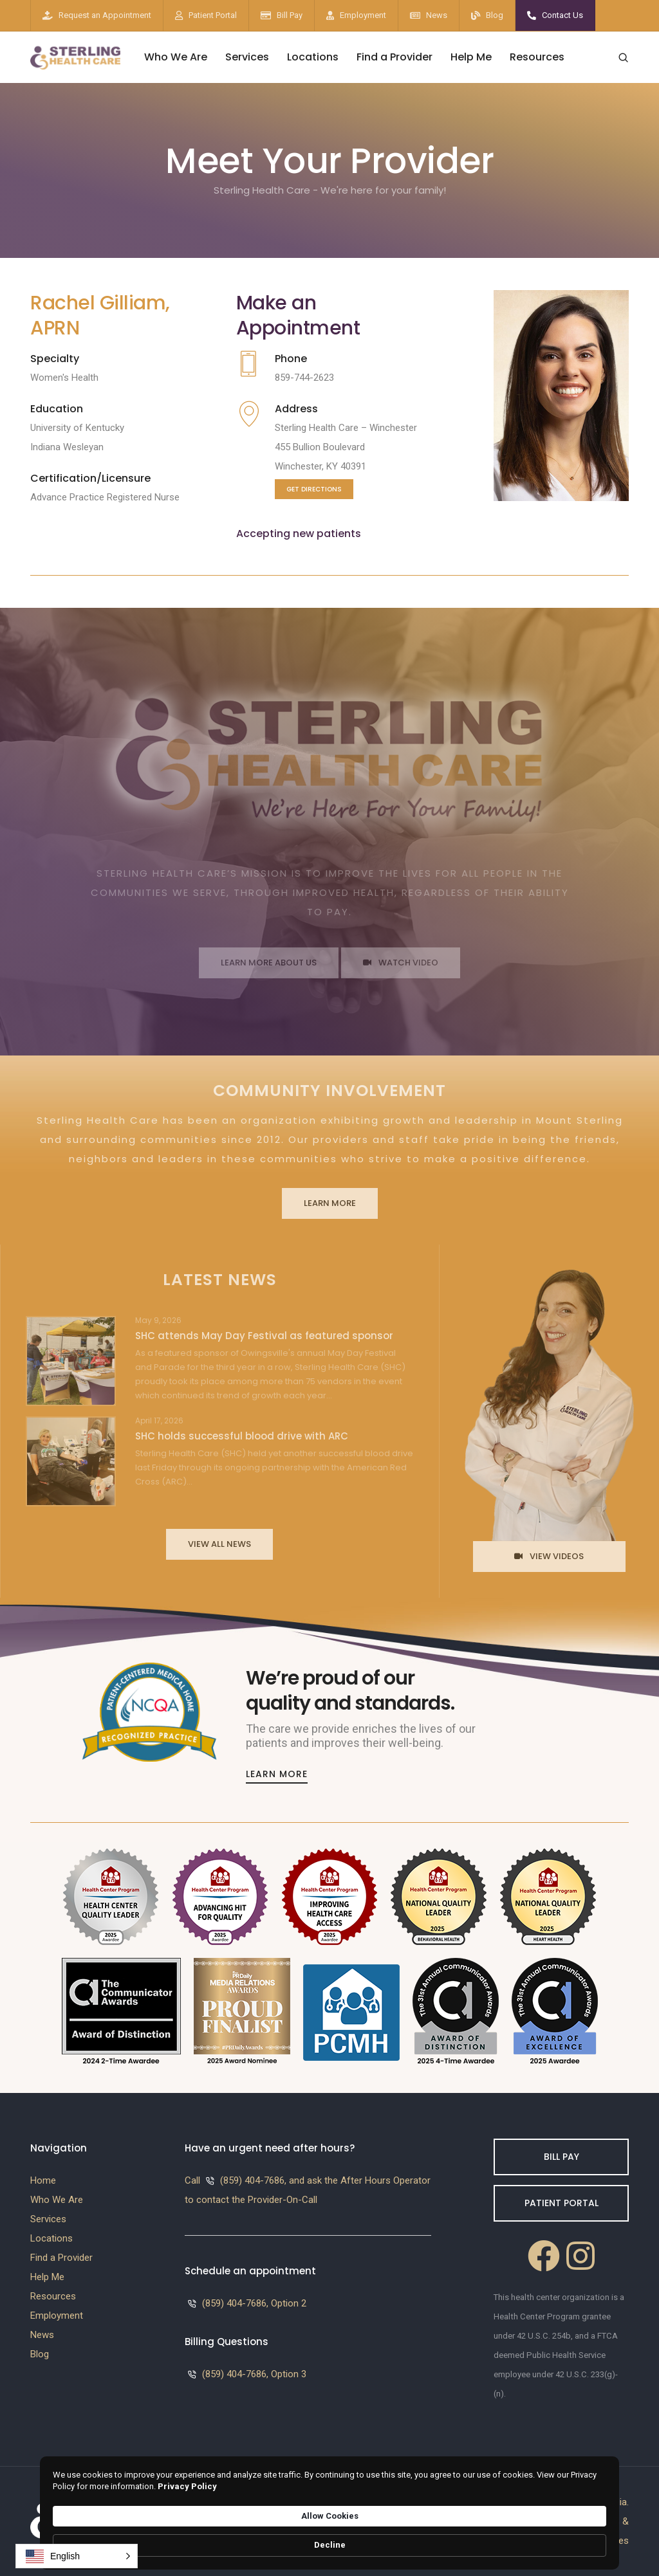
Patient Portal (213, 15)
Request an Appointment (105, 15)
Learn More (277, 1774)
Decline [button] (577, 2539)
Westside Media (593, 2502)
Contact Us (562, 15)
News (436, 15)
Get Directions (314, 489)
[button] (76, 2556)
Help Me (471, 57)
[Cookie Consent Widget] (329, 2540)
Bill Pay (289, 15)
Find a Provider (394, 57)
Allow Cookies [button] (493, 2538)
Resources (537, 57)
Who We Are (175, 57)
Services (247, 57)
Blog (494, 15)
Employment (363, 15)
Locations (313, 57)
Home (43, 2180)
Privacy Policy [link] (355, 2545)
